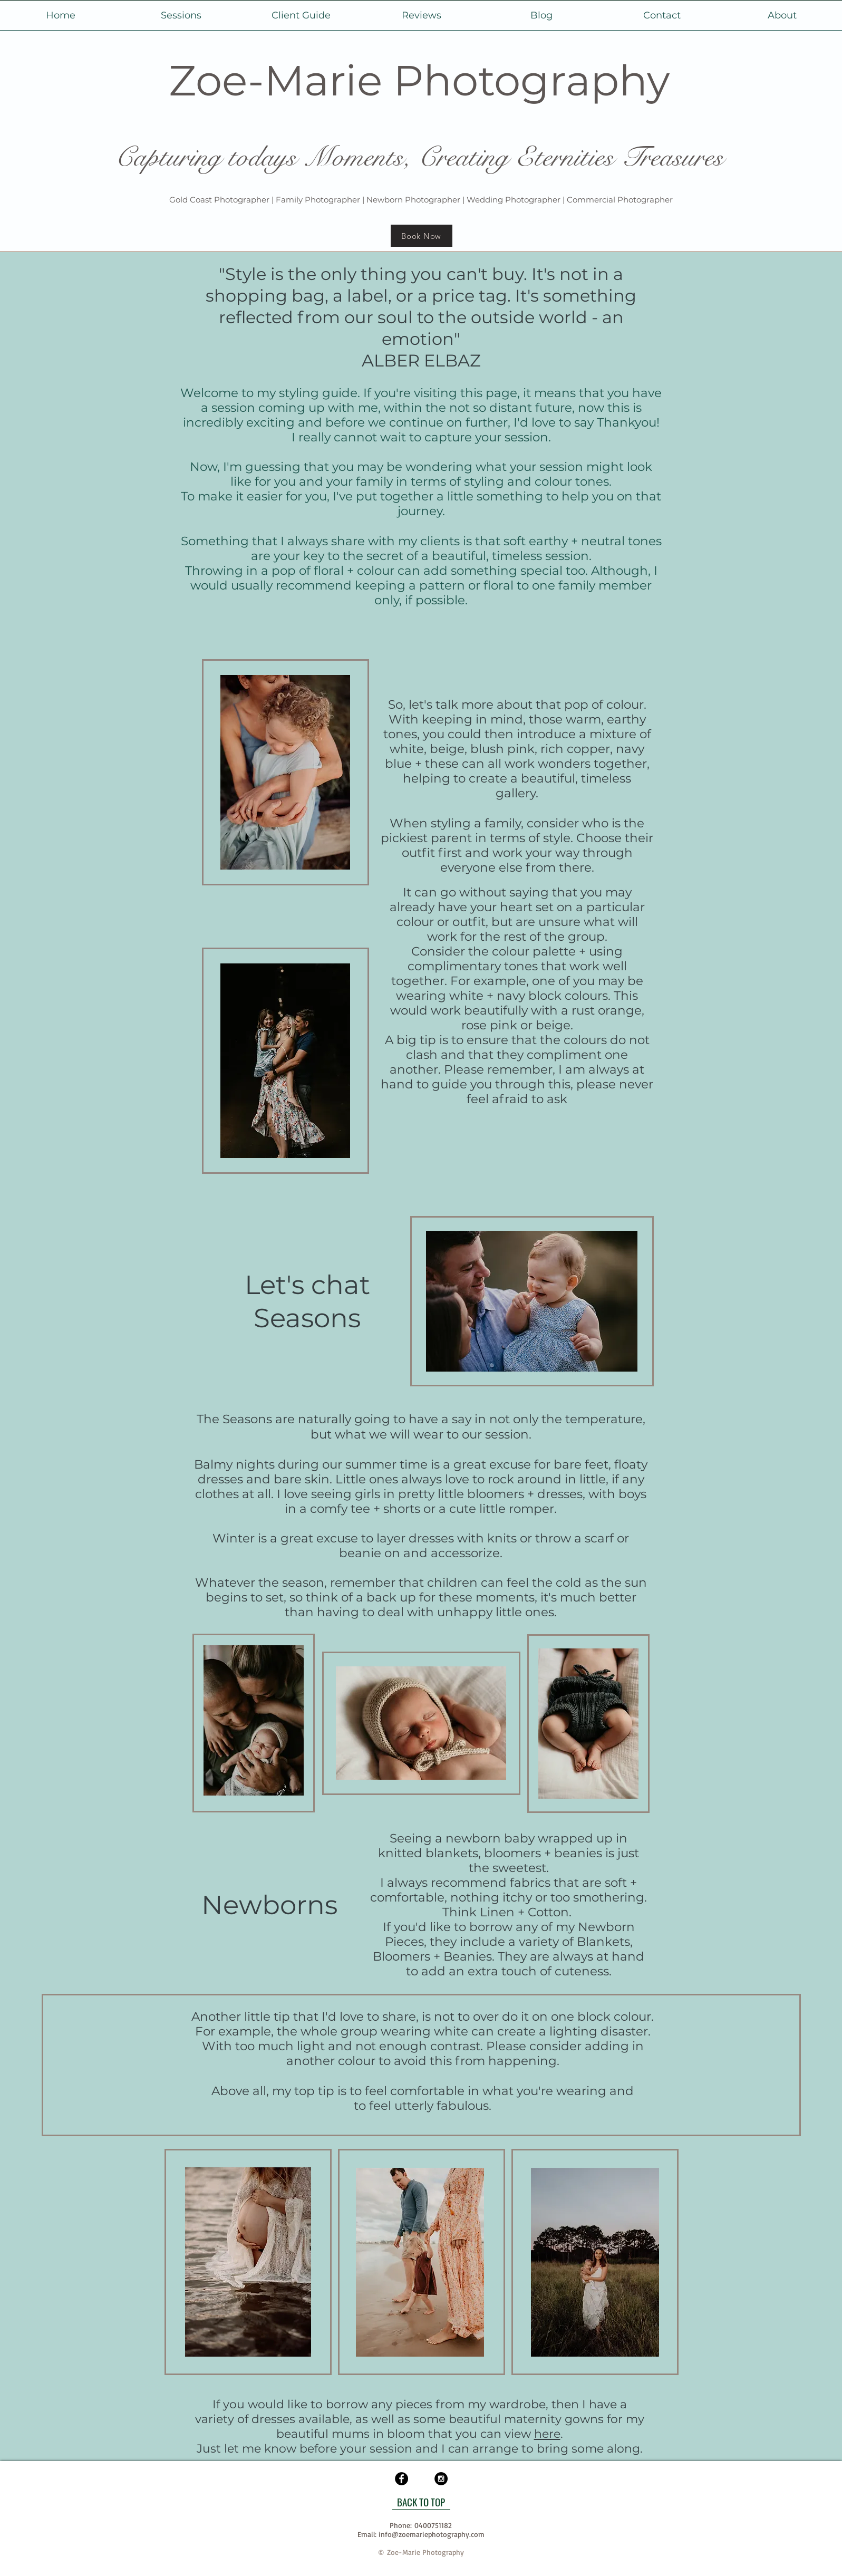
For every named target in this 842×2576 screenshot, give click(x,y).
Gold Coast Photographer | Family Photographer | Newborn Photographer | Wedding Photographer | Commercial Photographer (421, 200)
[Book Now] (421, 236)
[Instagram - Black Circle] (441, 2478)
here (547, 2434)
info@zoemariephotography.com (432, 2534)
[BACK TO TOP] (421, 2502)
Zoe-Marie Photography (419, 80)
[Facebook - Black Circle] (401, 2478)
